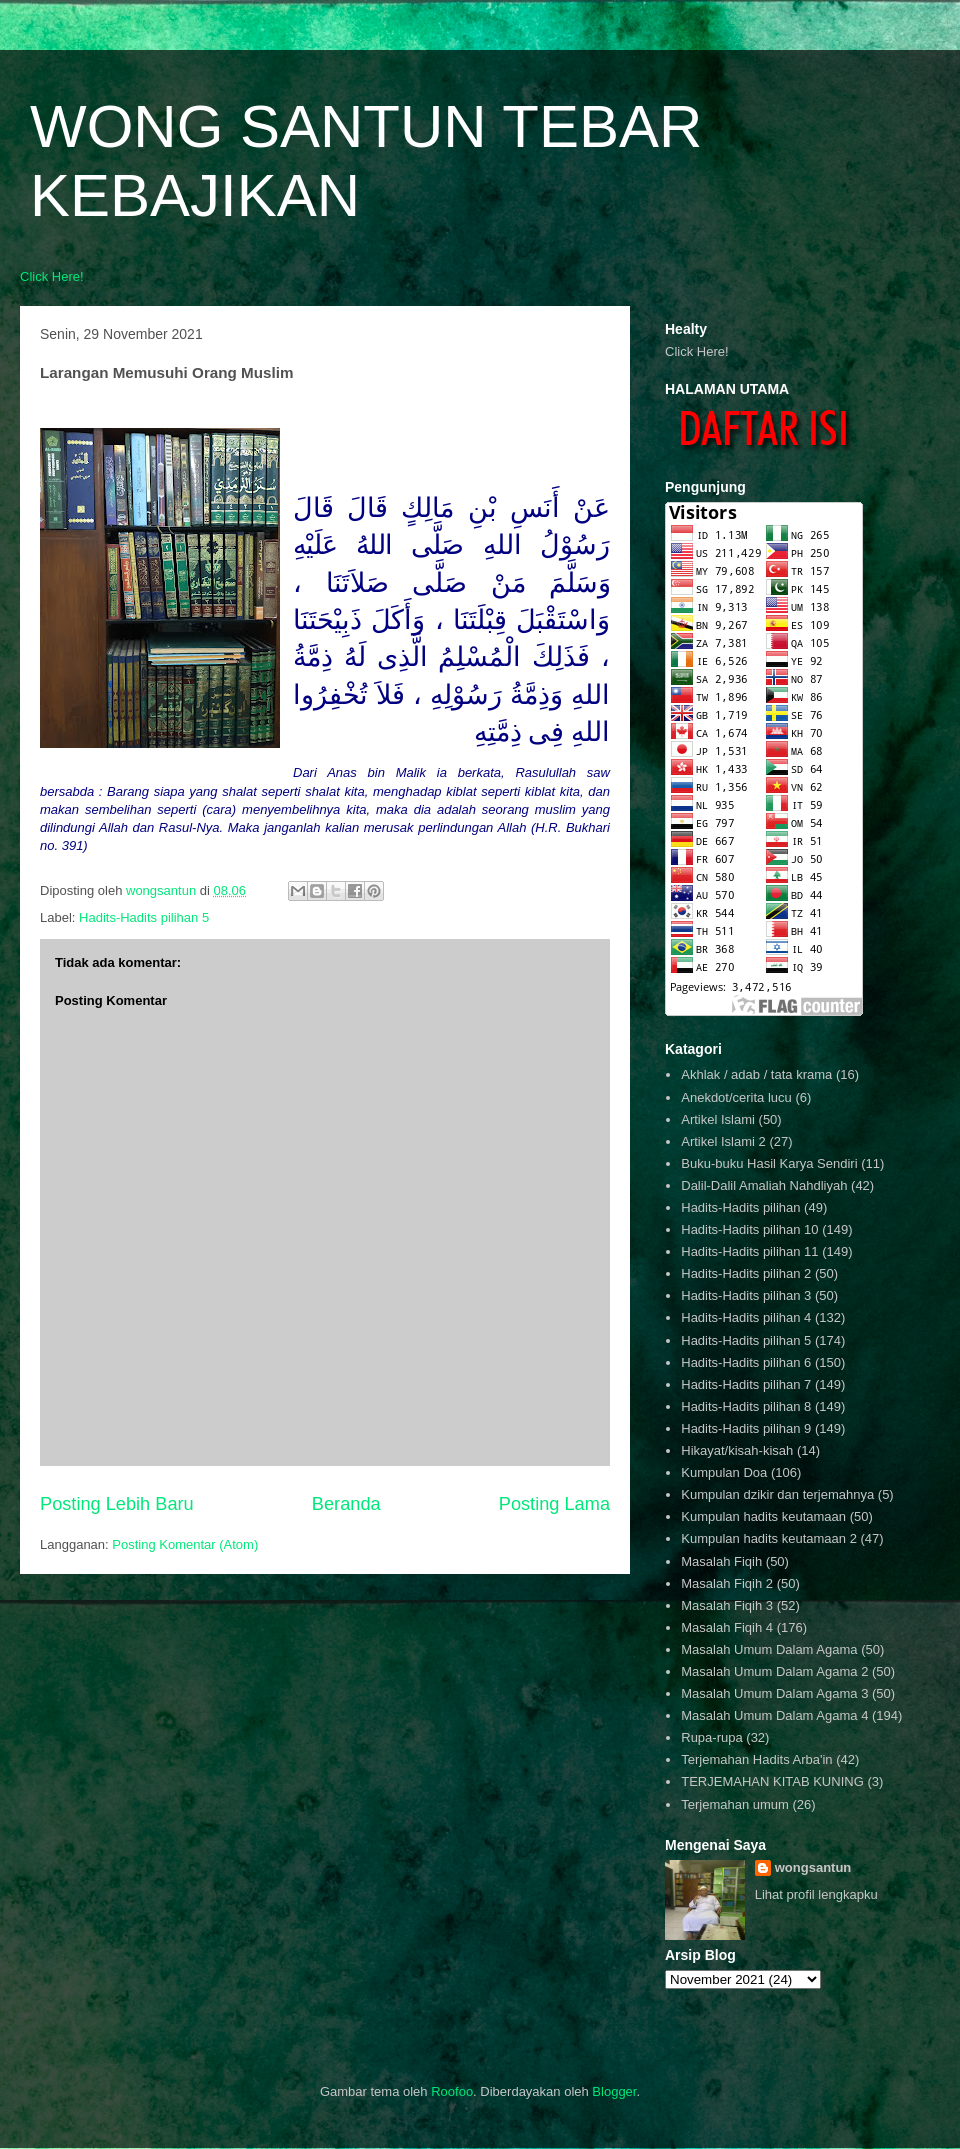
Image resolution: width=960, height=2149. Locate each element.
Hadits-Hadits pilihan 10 (749, 1229)
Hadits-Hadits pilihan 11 (749, 1251)
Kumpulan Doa (724, 1472)
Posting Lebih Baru (117, 1504)
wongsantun (813, 1867)
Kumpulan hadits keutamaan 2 (769, 1538)
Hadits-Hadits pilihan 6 (746, 1362)
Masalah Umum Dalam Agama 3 (774, 1693)
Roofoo (452, 2091)
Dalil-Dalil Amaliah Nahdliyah (764, 1185)
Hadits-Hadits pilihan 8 (746, 1406)
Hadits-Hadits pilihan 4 (746, 1317)
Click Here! (52, 276)
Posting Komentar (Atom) (185, 1544)
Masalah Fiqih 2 (727, 1583)
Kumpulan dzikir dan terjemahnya (777, 1494)
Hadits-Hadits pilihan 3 (746, 1295)
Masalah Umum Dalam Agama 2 (774, 1671)
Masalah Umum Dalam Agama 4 (774, 1715)
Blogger (614, 2091)
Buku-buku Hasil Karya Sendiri (769, 1163)
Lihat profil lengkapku (816, 1894)
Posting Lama (554, 1504)
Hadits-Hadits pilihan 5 (144, 917)
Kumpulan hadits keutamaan (763, 1516)
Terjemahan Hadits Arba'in (756, 1759)
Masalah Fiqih (721, 1561)
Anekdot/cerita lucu (736, 1097)
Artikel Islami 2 (723, 1141)
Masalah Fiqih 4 (727, 1627)
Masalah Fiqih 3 (727, 1605)
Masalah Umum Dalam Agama (769, 1649)
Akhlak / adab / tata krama (756, 1074)
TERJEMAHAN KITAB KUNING (772, 1781)
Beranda (346, 1504)
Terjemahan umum (735, 1804)
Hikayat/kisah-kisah (737, 1450)
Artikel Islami (718, 1119)
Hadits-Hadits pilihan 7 (746, 1384)
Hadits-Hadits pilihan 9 (746, 1428)
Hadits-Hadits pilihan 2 (746, 1273)
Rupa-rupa (711, 1737)
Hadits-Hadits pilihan (740, 1207)
